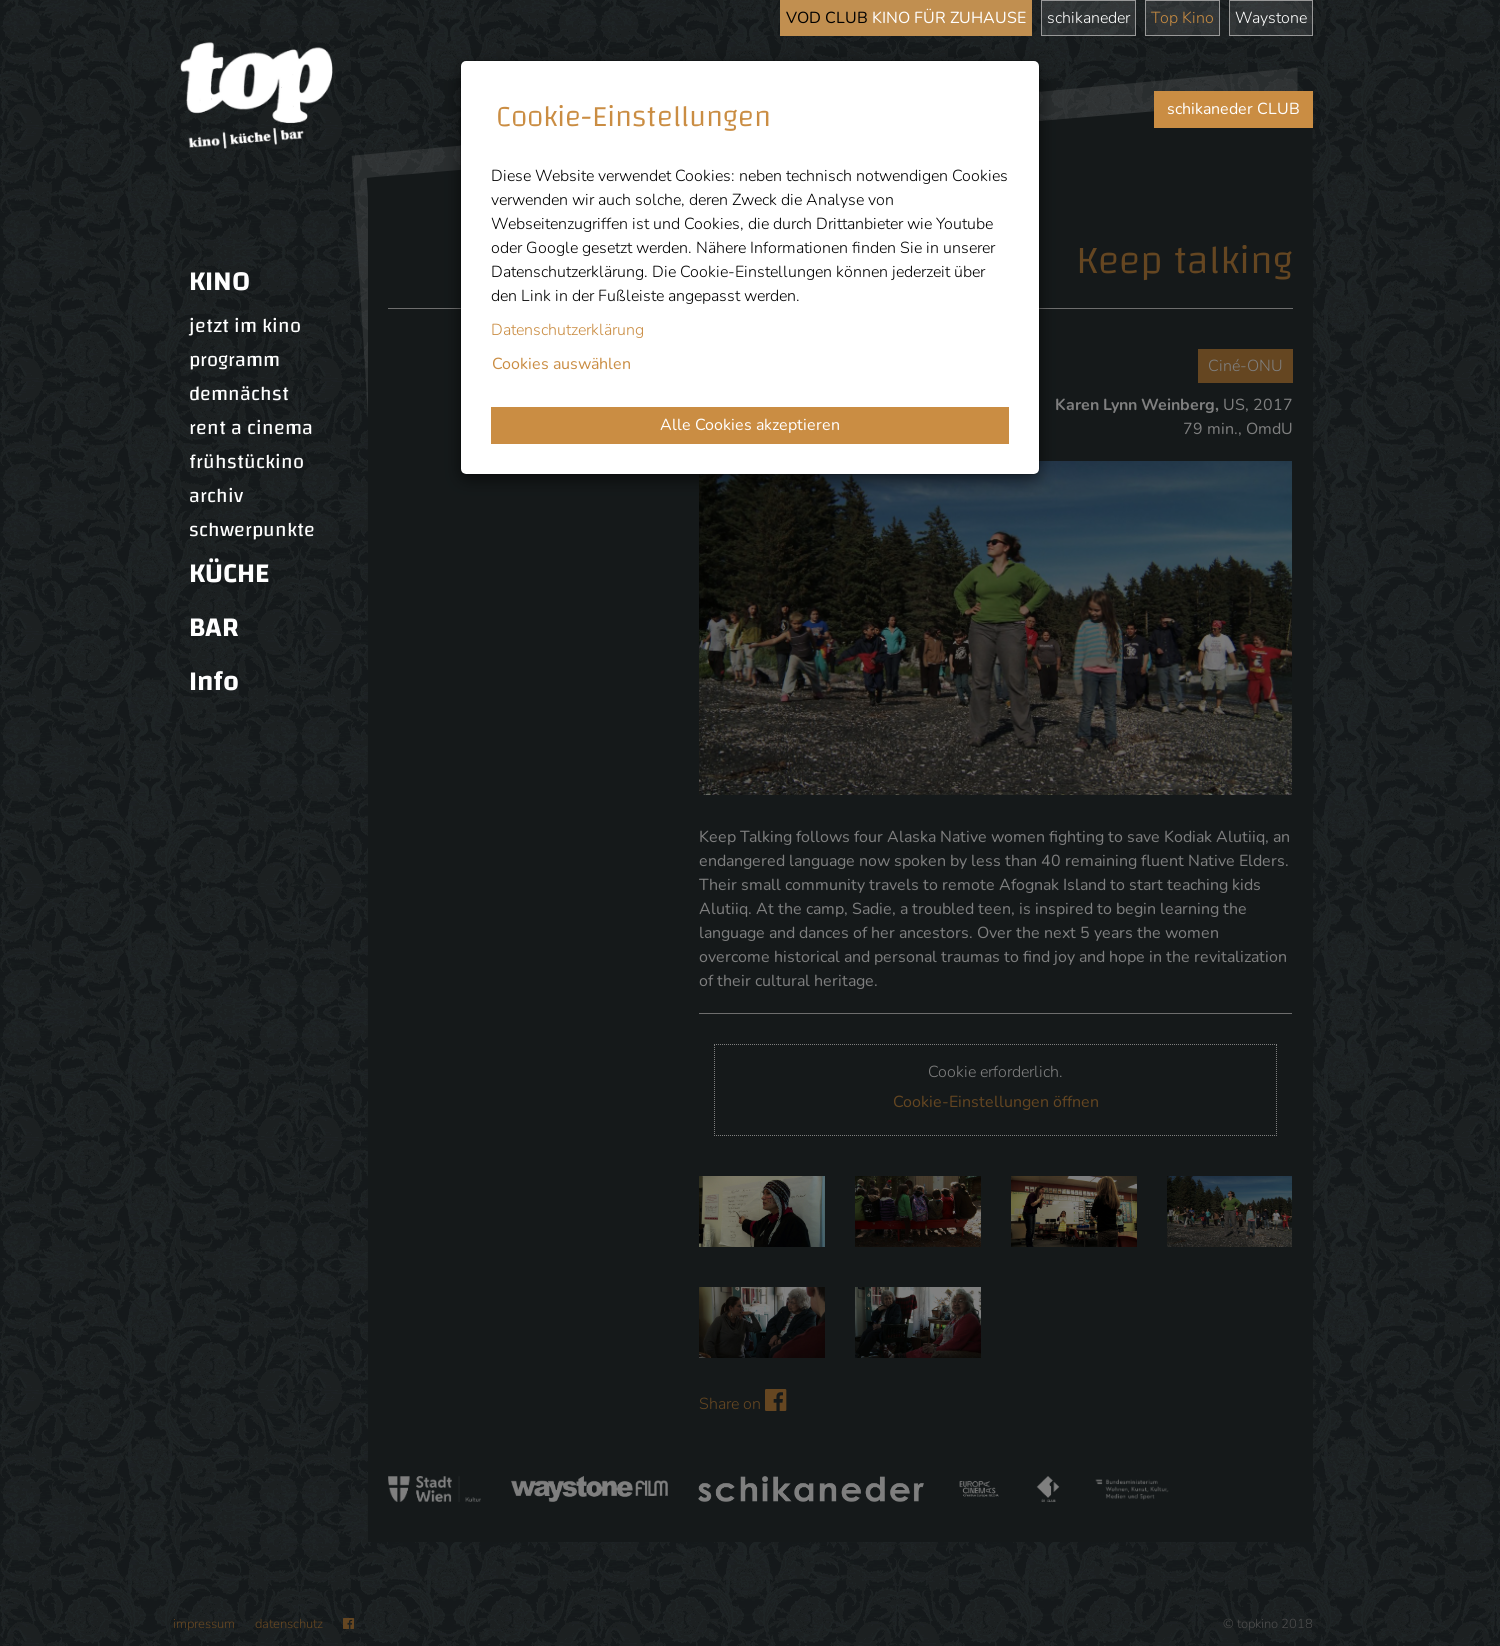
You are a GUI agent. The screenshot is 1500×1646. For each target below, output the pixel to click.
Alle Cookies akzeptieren (750, 425)
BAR (214, 627)
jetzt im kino (245, 326)
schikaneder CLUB (1233, 109)
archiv (216, 496)
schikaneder (1088, 18)
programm (234, 360)
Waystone (1271, 18)
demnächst (239, 394)
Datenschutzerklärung (567, 330)
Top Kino (1182, 18)
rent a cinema (251, 428)
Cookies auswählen (561, 364)
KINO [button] (219, 281)
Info (214, 681)
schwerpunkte (252, 530)
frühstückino (246, 462)
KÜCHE (229, 573)
